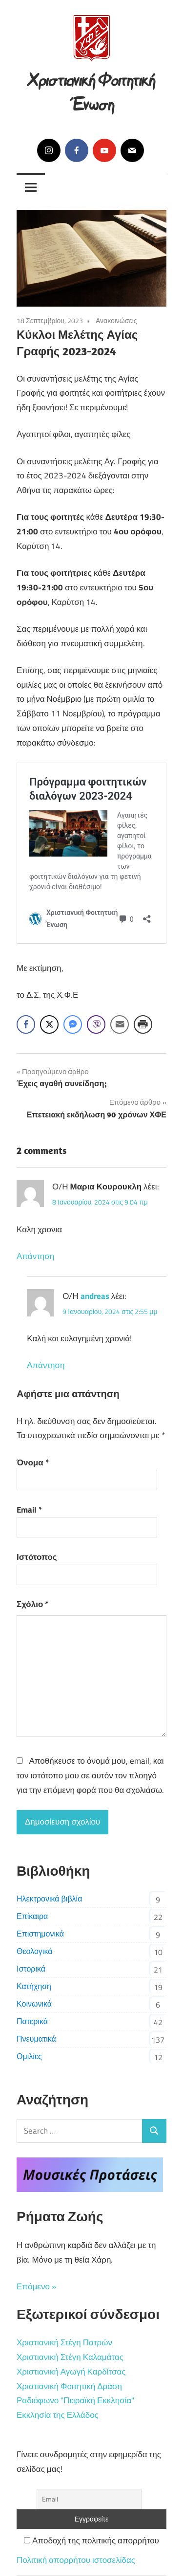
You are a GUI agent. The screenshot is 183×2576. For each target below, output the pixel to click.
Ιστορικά (31, 1968)
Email (29, 1509)
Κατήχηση (34, 1986)
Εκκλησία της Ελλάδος (58, 2415)
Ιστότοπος (37, 1557)
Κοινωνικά (34, 2004)
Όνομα (33, 1462)
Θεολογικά (34, 1951)
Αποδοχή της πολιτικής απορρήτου (91, 2540)
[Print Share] (143, 1024)
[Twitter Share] (49, 1024)
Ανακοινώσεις (116, 320)
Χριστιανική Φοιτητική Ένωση (92, 90)
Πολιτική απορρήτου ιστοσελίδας (76, 2560)
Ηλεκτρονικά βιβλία (49, 1898)
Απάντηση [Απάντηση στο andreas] (45, 1365)
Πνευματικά (36, 2039)
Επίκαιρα (32, 1916)
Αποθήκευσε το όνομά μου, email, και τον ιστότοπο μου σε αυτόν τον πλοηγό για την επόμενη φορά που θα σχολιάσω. (90, 1775)
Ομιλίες (29, 2056)
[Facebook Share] (26, 1024)
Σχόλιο (32, 1604)
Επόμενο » (36, 2286)
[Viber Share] (96, 1024)
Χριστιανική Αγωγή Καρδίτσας (71, 2371)
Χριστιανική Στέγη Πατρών (64, 2342)
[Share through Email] (119, 1024)
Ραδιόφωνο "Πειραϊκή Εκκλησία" (75, 2400)
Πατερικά (32, 2021)
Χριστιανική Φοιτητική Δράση (69, 2386)
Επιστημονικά (40, 1933)
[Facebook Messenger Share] (72, 1024)
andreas (95, 1296)
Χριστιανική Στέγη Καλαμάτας (70, 2357)
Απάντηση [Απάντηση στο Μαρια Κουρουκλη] (35, 1256)
